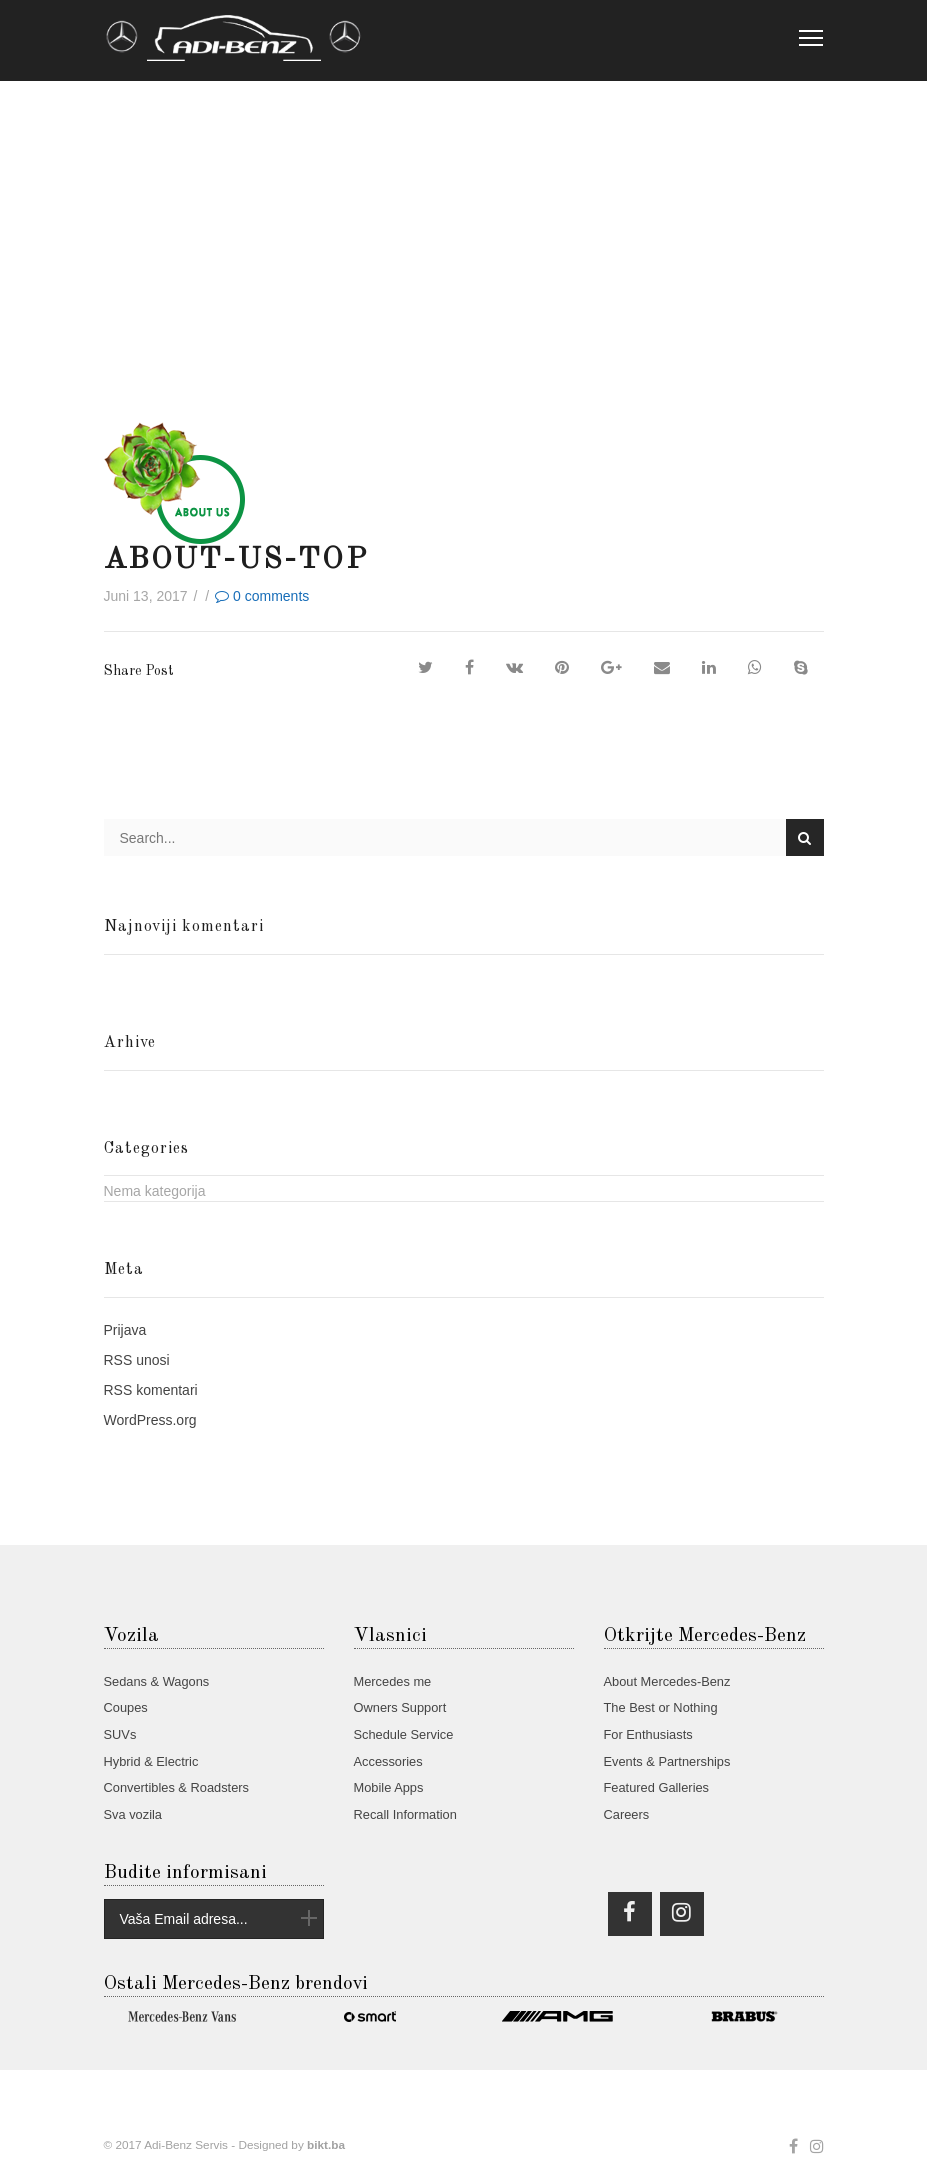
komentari (151, 1390)
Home (128, 289)
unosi (137, 1360)
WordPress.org (150, 1420)
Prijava (125, 1330)
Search (804, 838)
